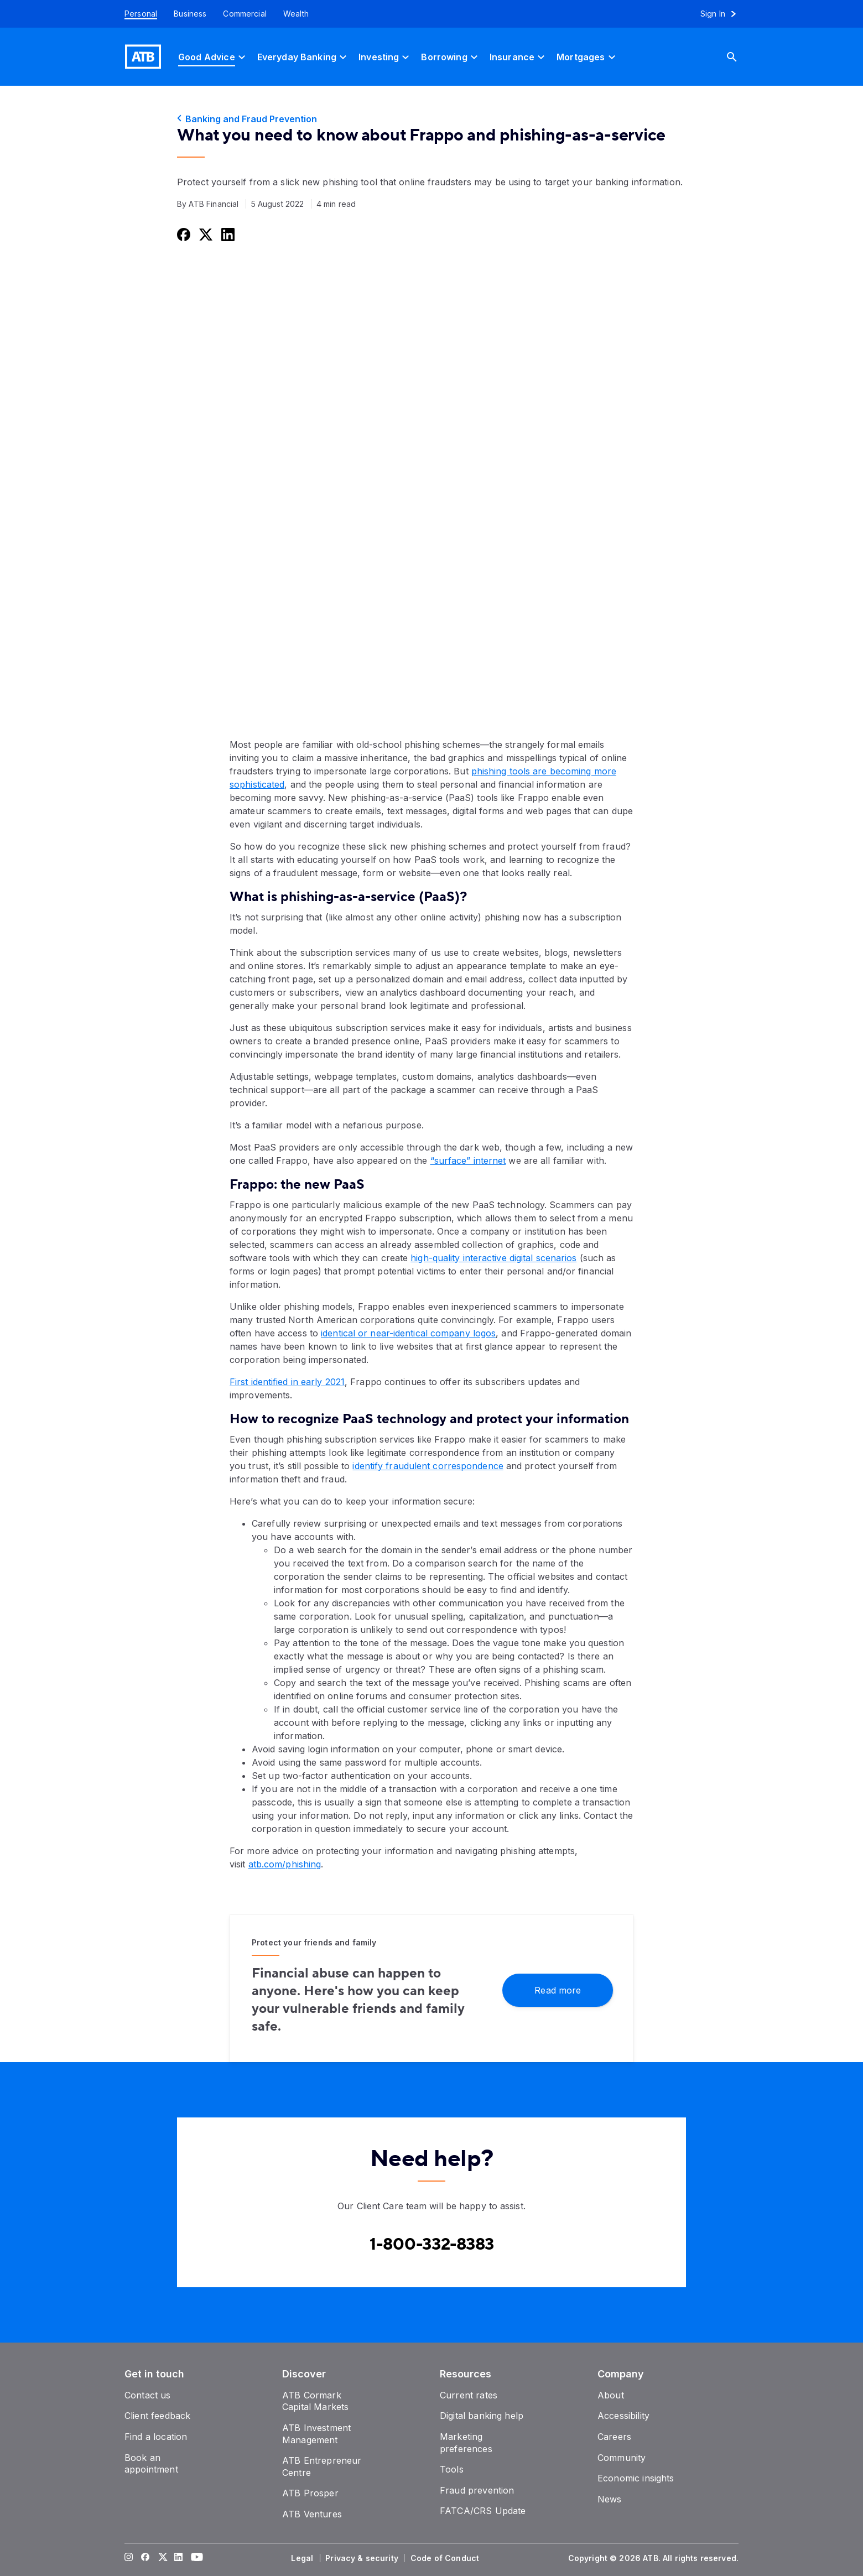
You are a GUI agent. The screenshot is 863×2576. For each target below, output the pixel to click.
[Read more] (557, 1989)
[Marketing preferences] (466, 2442)
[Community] (621, 2457)
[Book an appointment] (151, 2463)
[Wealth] (296, 14)
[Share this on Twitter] (204, 234)
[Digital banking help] (481, 2415)
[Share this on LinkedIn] (226, 234)
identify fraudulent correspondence (427, 1465)
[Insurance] (519, 56)
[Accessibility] (623, 2415)
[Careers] (614, 2436)
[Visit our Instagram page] (129, 2558)
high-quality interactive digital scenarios (493, 1257)
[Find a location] (155, 2436)
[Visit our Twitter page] (162, 2558)
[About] (610, 2395)
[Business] (190, 14)
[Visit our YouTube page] (195, 2558)
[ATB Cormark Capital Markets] (315, 2401)
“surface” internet (468, 1160)
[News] (609, 2499)
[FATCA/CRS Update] (483, 2510)
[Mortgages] (587, 56)
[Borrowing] (450, 56)
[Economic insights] (635, 2478)
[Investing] (385, 56)
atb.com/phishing (284, 1864)
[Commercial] (245, 14)
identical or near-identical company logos (408, 1333)
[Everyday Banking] (303, 56)
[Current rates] (468, 2395)
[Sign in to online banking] (723, 14)
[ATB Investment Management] (316, 2433)
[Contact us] (147, 2395)
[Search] (740, 56)
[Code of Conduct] (445, 2558)
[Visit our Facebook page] (145, 2558)
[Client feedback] (157, 2415)
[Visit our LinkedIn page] (178, 2558)
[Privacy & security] (362, 2558)
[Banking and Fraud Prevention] (431, 119)
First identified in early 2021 (287, 1381)
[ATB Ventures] (312, 2514)
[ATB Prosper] (310, 2493)
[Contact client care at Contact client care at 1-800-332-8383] (432, 2245)
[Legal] (303, 2558)
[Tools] (452, 2469)
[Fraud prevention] (477, 2490)
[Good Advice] (213, 56)
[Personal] (136, 14)
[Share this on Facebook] (182, 234)
